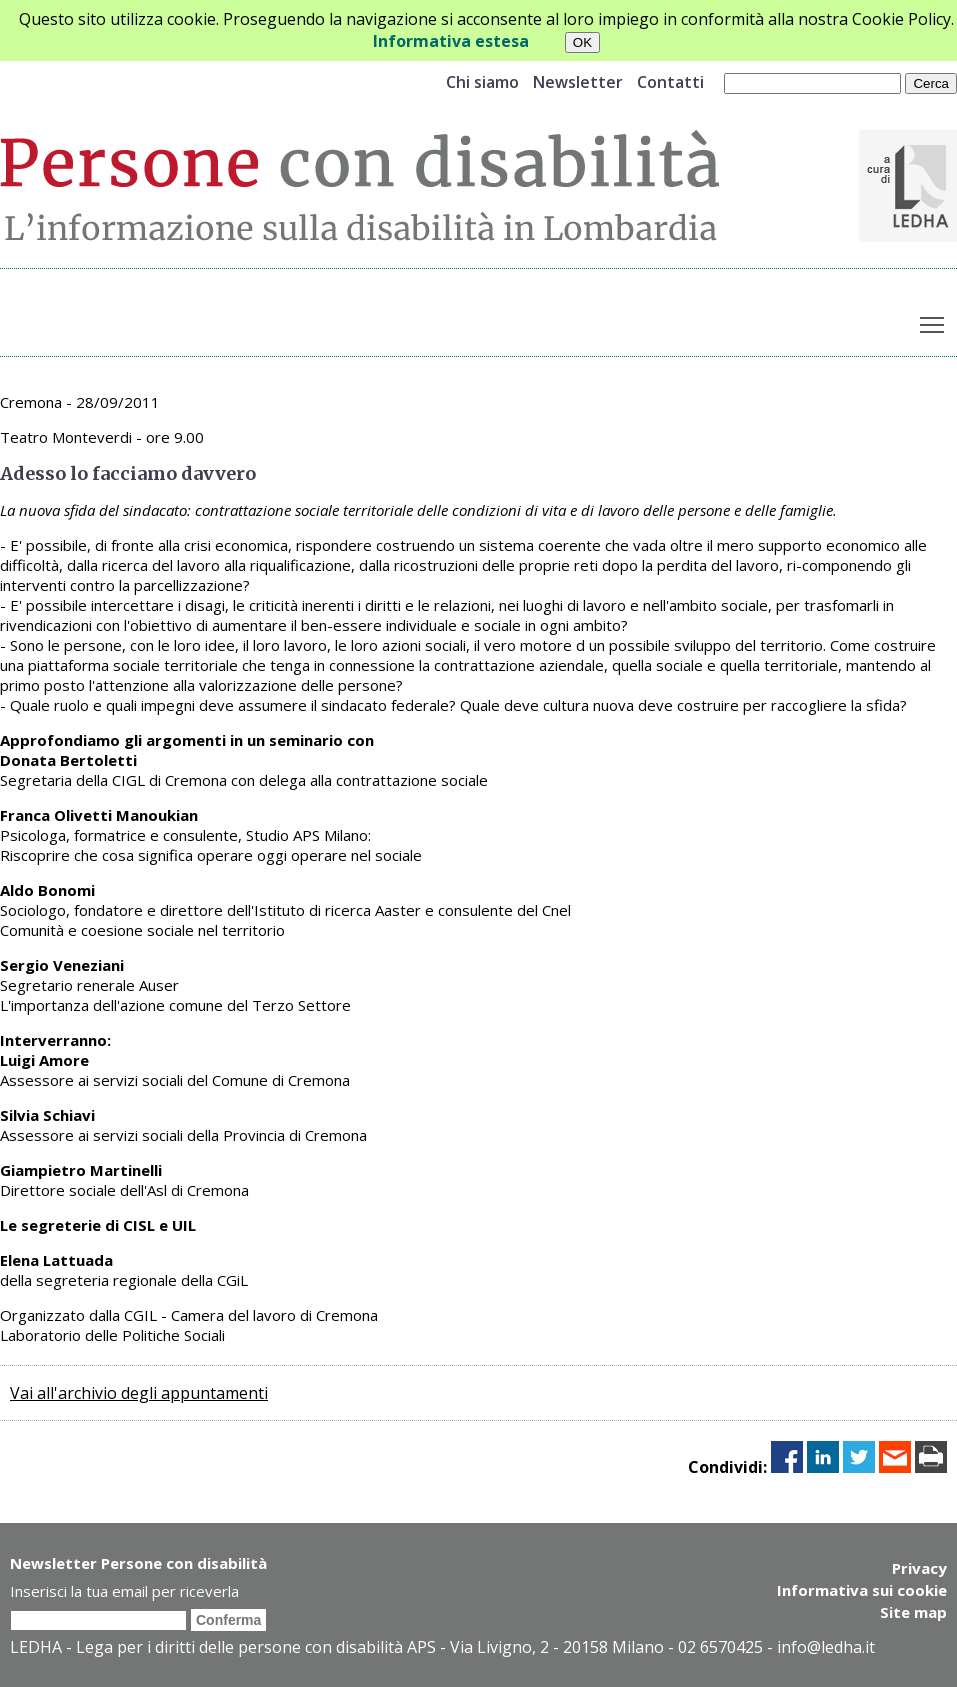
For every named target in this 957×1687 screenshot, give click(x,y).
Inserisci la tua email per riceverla (124, 1591)
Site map (913, 1612)
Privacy (919, 1568)
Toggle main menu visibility (933, 321)
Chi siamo (482, 82)
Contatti (670, 82)
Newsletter (578, 82)
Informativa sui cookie (862, 1590)
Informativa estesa (451, 41)
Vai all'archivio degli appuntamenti (139, 1393)
